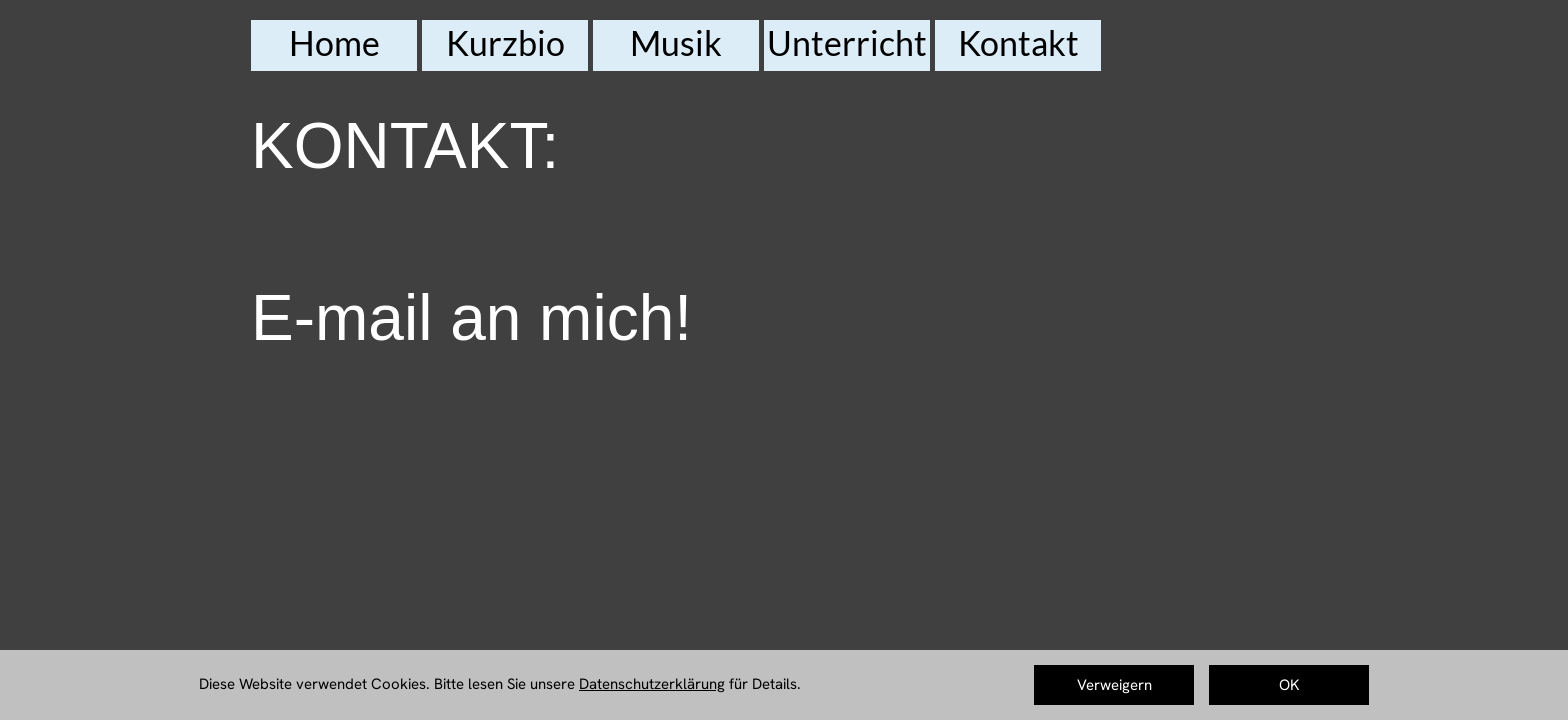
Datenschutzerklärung (652, 684)
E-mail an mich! (471, 318)
